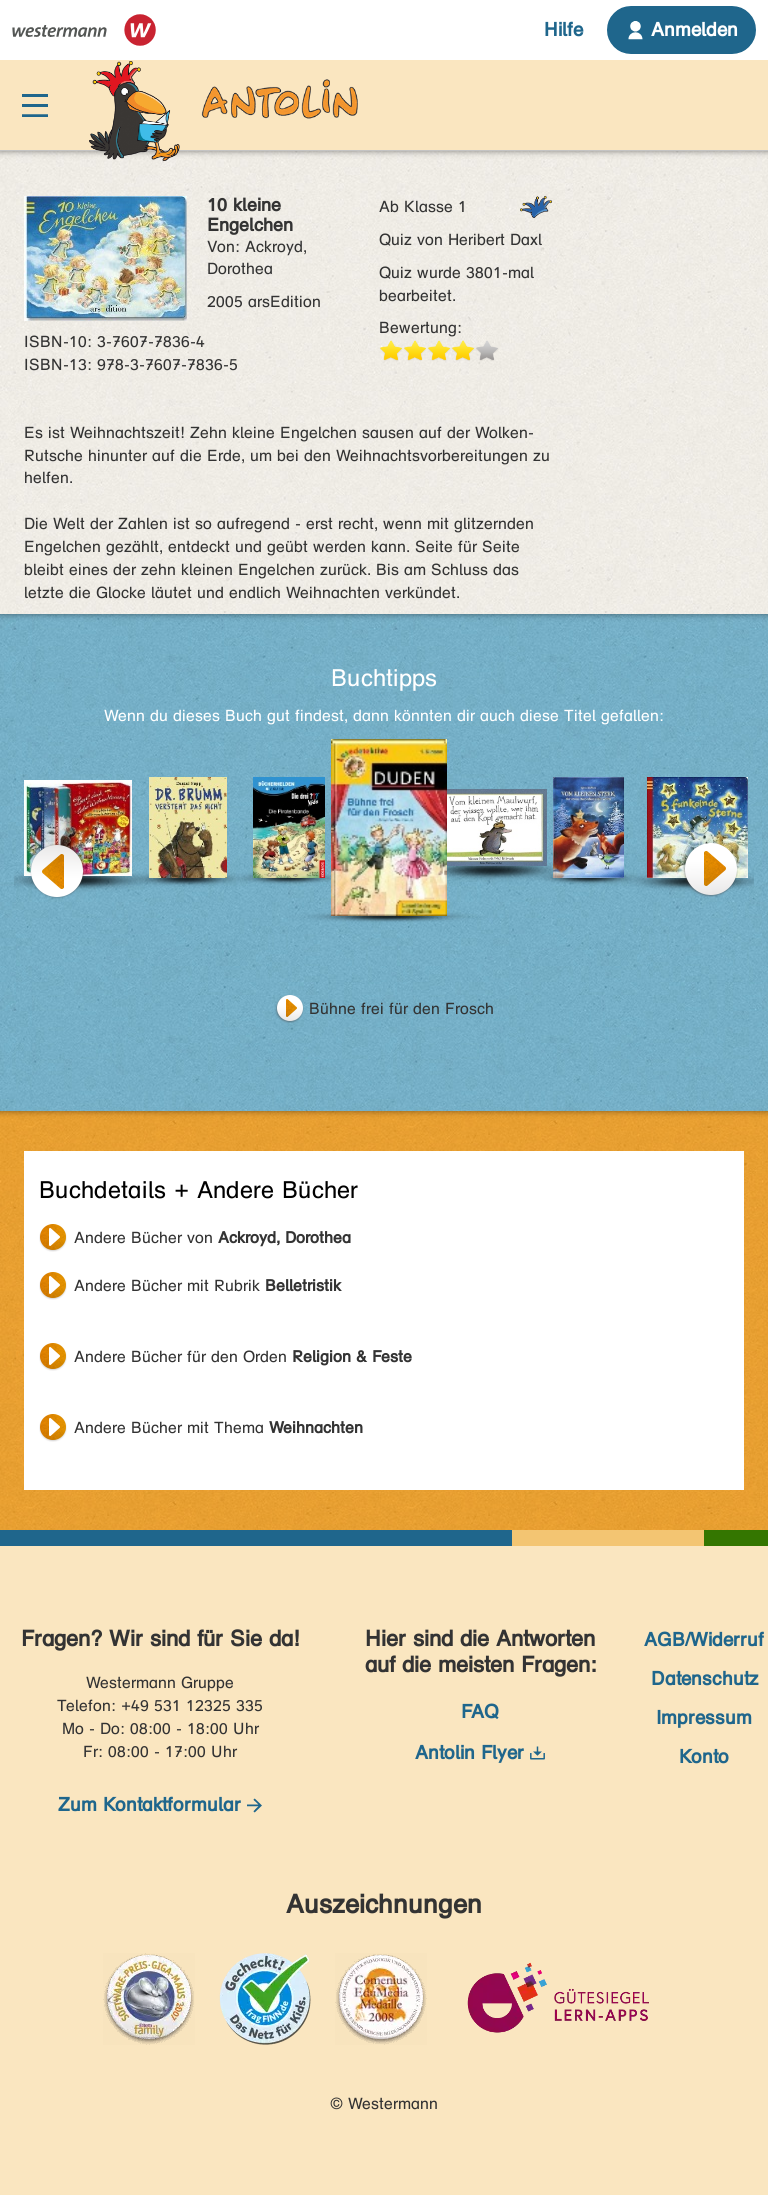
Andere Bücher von (212, 1237)
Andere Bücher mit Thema (218, 1427)
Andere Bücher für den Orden (243, 1356)
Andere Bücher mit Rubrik (207, 1285)
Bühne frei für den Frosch (401, 1008)
